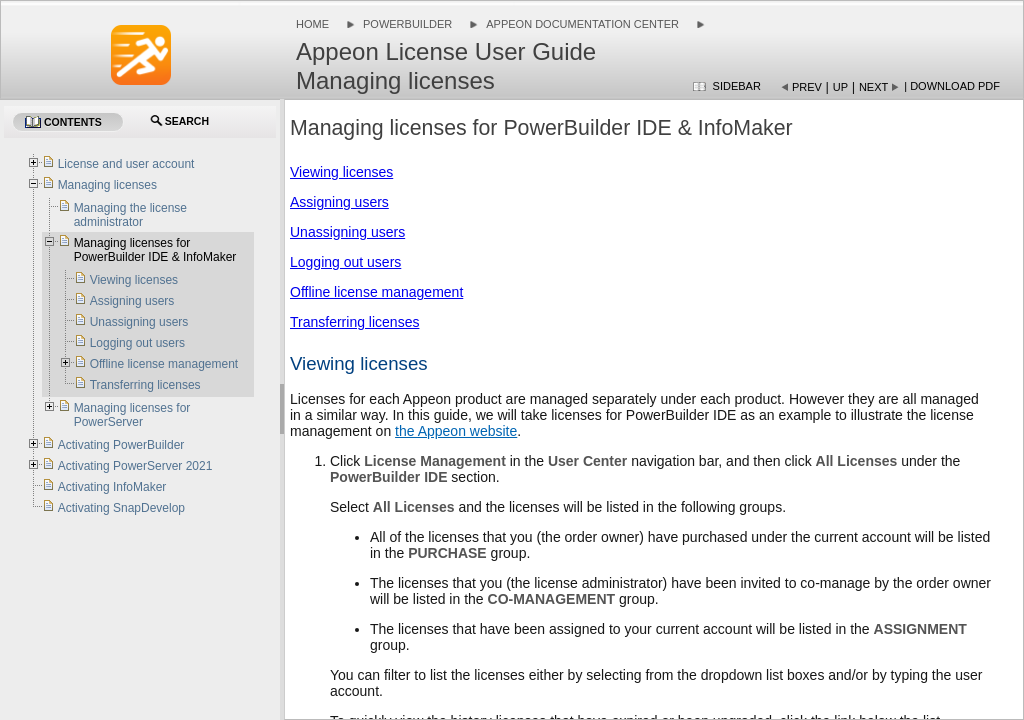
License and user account (126, 164)
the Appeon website (456, 431)
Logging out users (345, 262)
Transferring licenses (354, 322)
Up (840, 87)
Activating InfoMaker (112, 487)
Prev (807, 87)
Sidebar (737, 86)
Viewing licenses (341, 172)
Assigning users (339, 202)
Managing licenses (107, 185)
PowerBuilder (407, 24)
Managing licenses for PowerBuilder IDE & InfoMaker (155, 250)
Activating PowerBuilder (121, 445)
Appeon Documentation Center (582, 24)
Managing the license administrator (130, 215)
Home (312, 24)
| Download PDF (952, 86)
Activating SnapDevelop (121, 508)
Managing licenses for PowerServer (132, 415)
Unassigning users (347, 232)
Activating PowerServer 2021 (135, 466)
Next (873, 87)
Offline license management (376, 292)
